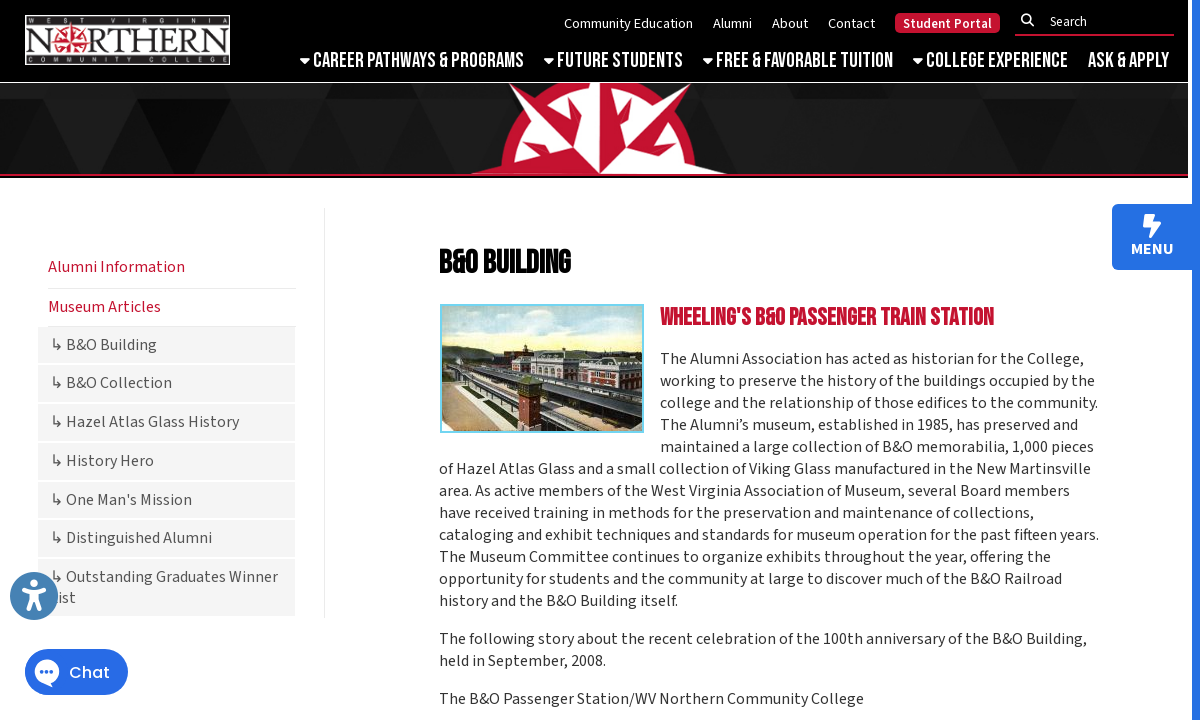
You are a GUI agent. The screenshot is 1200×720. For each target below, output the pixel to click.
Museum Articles (104, 307)
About (790, 23)
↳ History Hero (102, 461)
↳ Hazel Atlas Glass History (144, 422)
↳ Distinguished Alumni (131, 538)
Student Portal (947, 24)
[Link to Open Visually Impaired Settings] (34, 596)
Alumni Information (116, 267)
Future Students (613, 60)
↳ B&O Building (103, 345)
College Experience (990, 60)
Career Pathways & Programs (412, 60)
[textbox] (1100, 21)
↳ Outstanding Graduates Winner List (164, 587)
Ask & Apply (1128, 60)
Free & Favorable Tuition (798, 60)
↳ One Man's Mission (121, 500)
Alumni (732, 23)
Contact (851, 23)
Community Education (628, 23)
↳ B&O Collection (111, 383)
